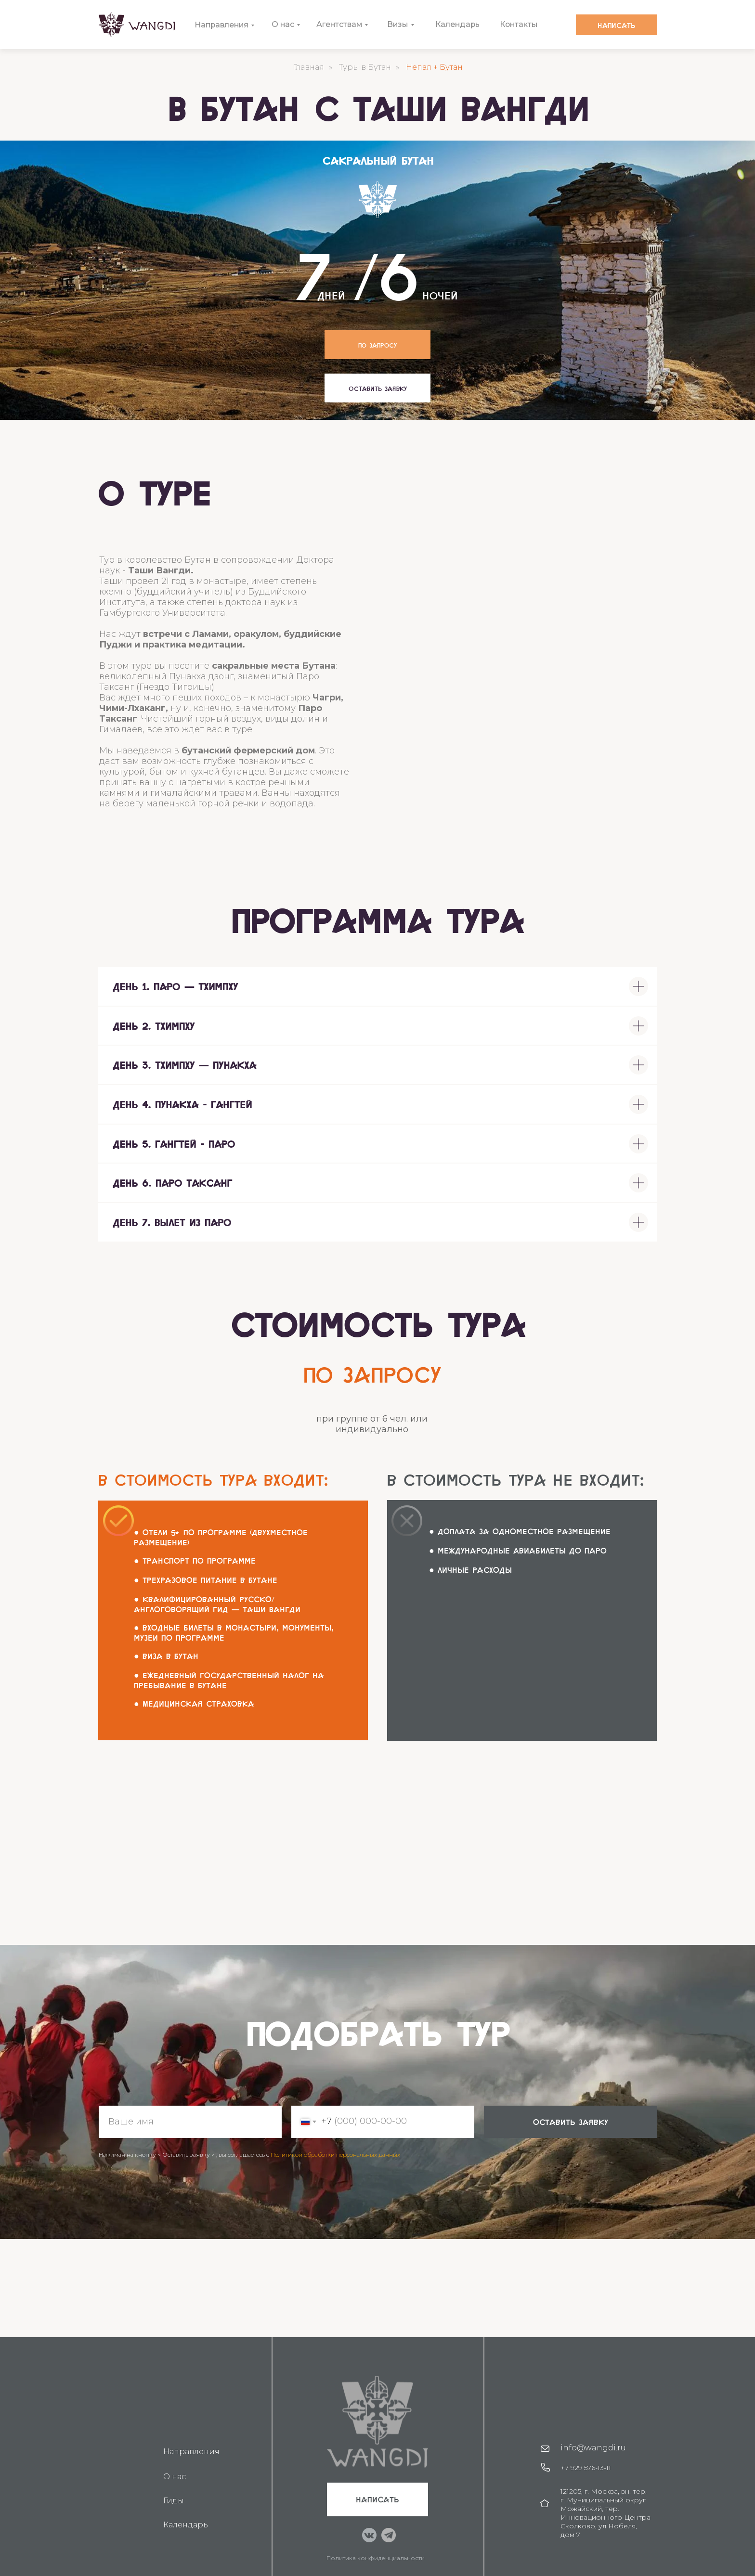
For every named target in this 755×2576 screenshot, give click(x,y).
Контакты (519, 24)
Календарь (458, 24)
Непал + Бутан (434, 67)
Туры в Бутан (365, 67)
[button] (377, 388)
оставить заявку (570, 2121)
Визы (398, 24)
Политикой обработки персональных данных (335, 2154)
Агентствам (339, 24)
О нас (283, 24)
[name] (190, 2122)
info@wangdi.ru (593, 2447)
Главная (308, 67)
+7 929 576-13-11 (585, 2467)
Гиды (173, 2500)
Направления (222, 24)
